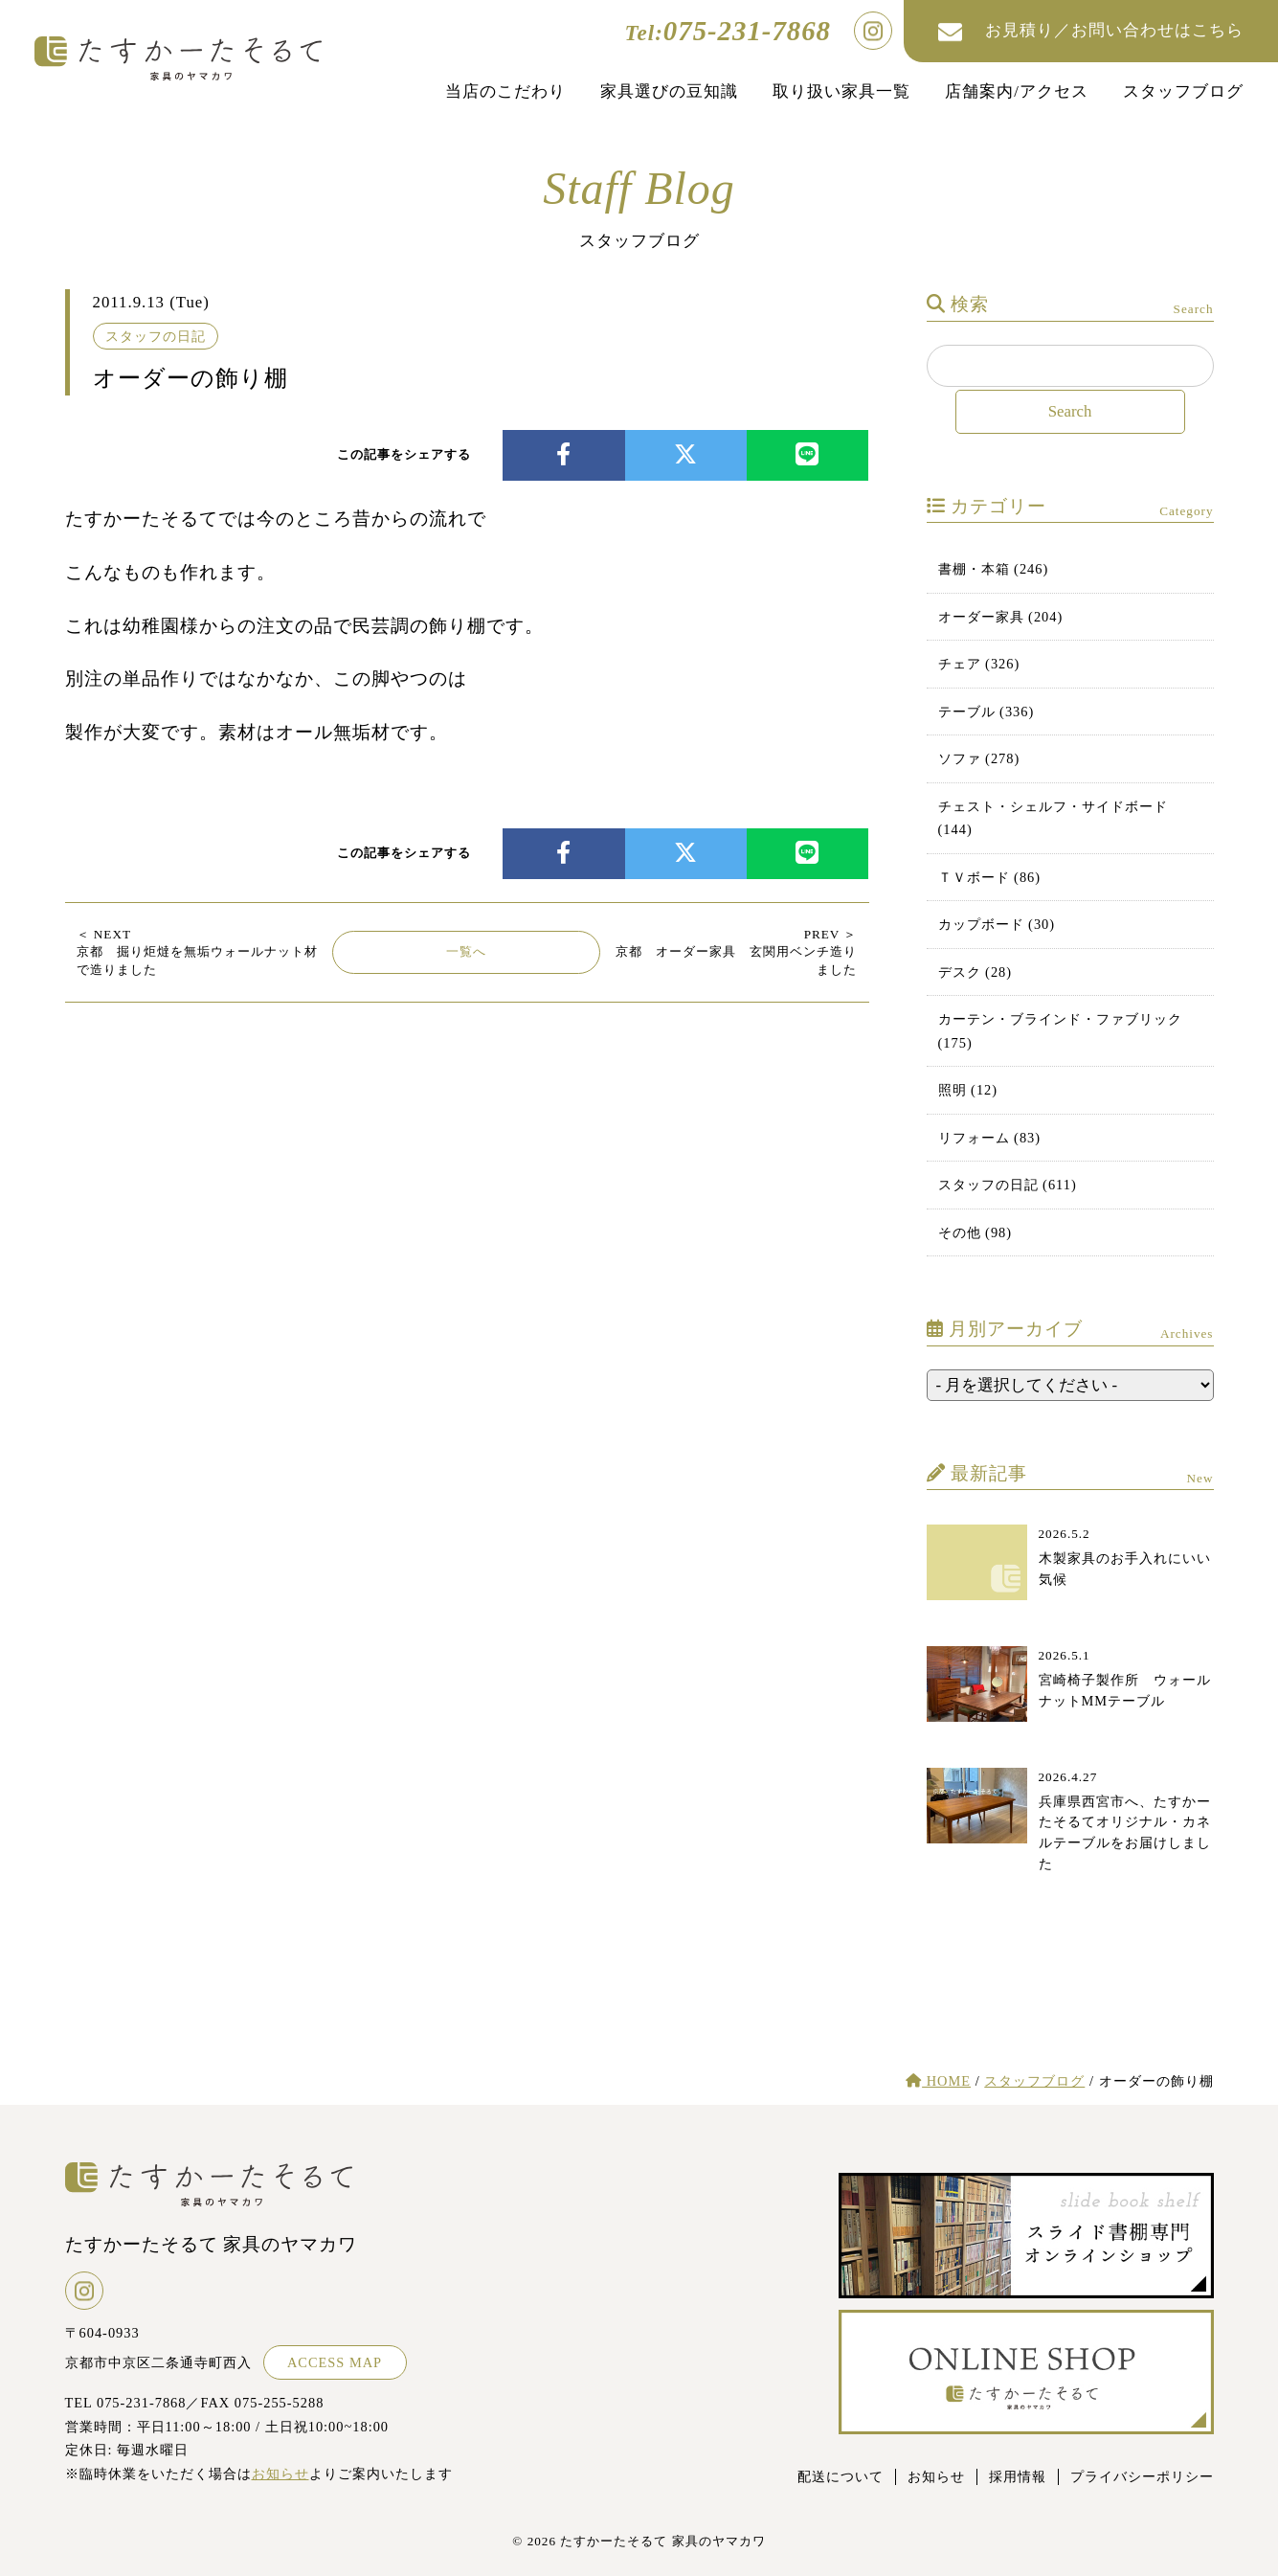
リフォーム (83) (990, 1137)
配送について (840, 2476)
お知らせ (280, 2473)
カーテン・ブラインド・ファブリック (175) (1060, 1030)
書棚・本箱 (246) (993, 568)
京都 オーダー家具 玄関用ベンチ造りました (736, 952)
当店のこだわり (505, 91)
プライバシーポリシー (1142, 2476)
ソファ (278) (979, 758)
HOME (938, 2081)
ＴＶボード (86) (990, 877)
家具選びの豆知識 (669, 91)
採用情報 (1017, 2476)
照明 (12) (968, 1089)
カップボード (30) (997, 924)
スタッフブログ (1183, 91)
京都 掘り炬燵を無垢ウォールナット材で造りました (197, 952)
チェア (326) (979, 663)
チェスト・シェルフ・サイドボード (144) (1053, 818)
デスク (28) (975, 972)
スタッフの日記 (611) (1007, 1184)
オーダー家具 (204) (1001, 616)
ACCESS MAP (334, 2362)
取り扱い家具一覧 (841, 91)
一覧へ (466, 951)
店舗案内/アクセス (1016, 91)
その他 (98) (975, 1232)
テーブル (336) (986, 711)
